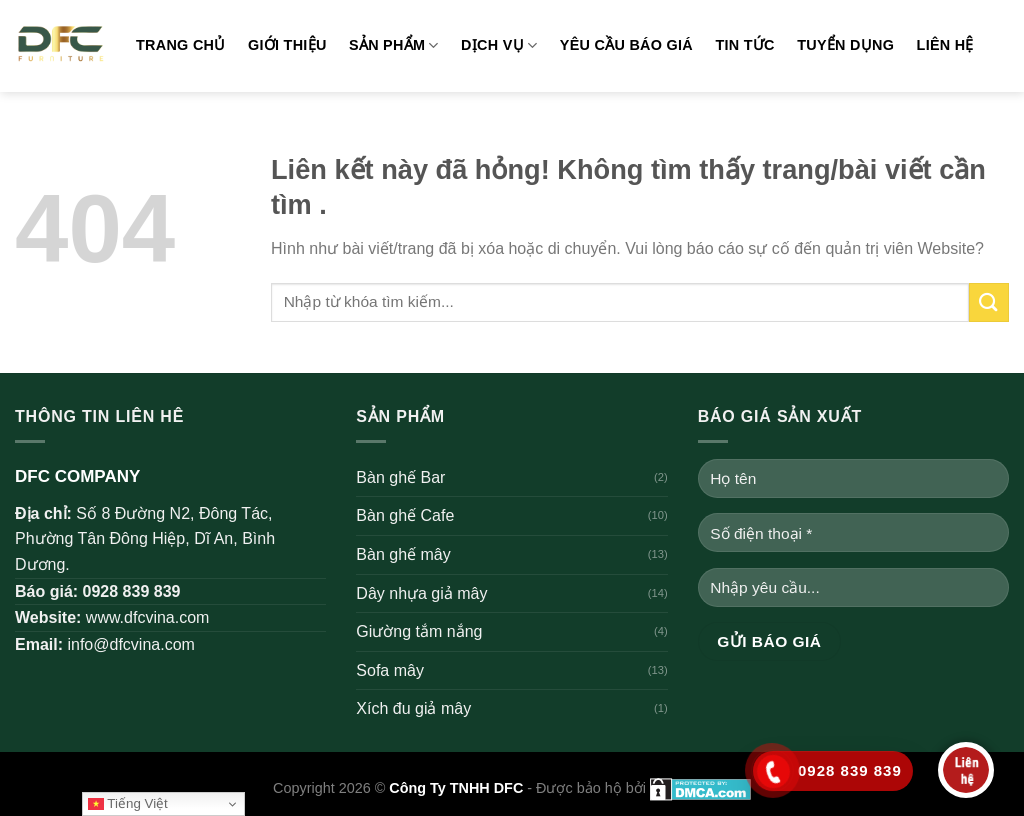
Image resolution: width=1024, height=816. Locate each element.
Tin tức (744, 45)
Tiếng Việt (128, 804)
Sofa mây (390, 670)
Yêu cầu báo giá (626, 45)
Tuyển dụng (845, 45)
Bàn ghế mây (403, 554)
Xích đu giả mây (413, 708)
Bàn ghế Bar (400, 477)
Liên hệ (945, 45)
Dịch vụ (499, 45)
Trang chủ (181, 45)
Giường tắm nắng (419, 631)
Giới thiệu (287, 45)
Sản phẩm (394, 45)
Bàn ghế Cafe (405, 515)
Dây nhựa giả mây (421, 593)
